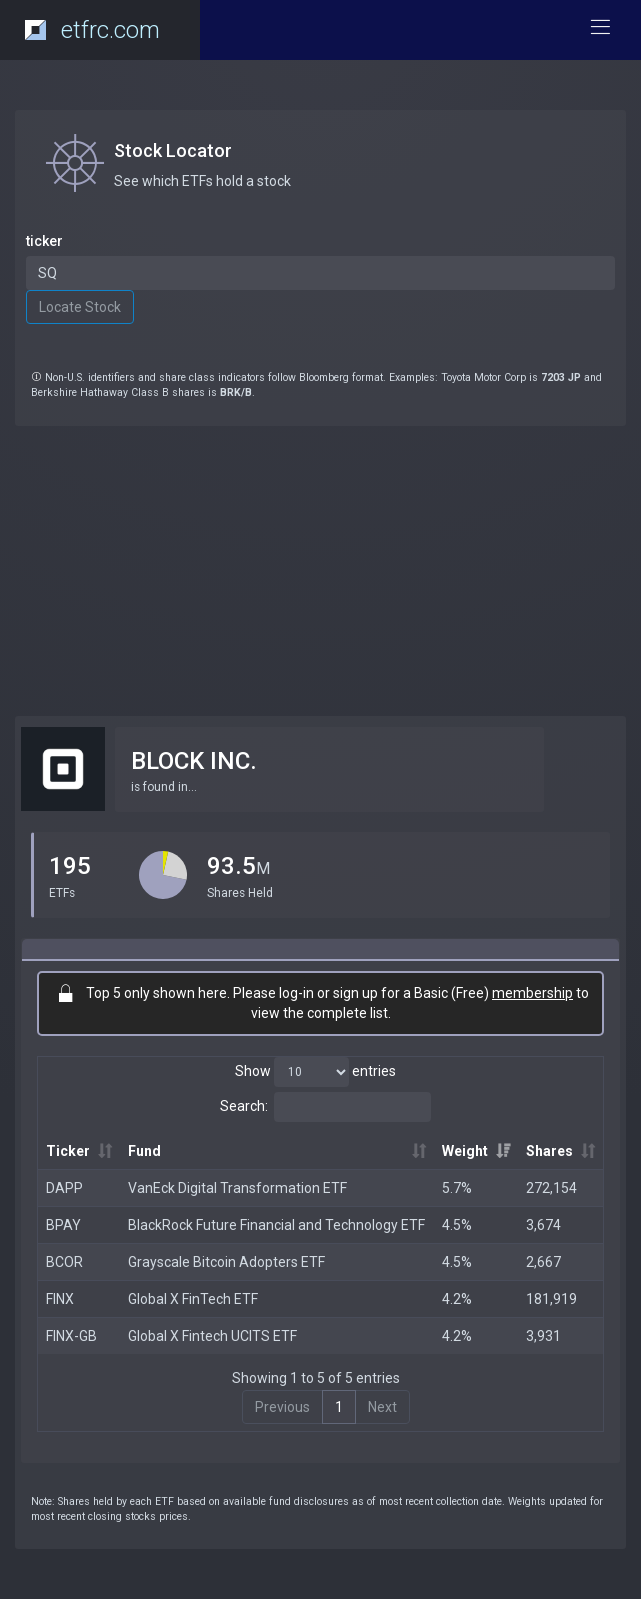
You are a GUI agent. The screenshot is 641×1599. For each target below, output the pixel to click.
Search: (325, 1107)
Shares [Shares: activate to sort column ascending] (549, 1151)
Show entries (315, 1072)
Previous (282, 1407)
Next (382, 1407)
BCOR (64, 1262)
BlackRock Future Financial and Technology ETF (276, 1225)
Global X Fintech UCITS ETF (212, 1336)
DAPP (64, 1188)
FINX (60, 1299)
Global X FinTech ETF (193, 1299)
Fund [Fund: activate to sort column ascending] (144, 1151)
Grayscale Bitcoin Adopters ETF (226, 1262)
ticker (44, 241)
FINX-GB (71, 1336)
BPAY (63, 1225)
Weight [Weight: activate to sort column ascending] (465, 1151)
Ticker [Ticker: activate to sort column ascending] (68, 1151)
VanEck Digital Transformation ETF (237, 1188)
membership (532, 993)
